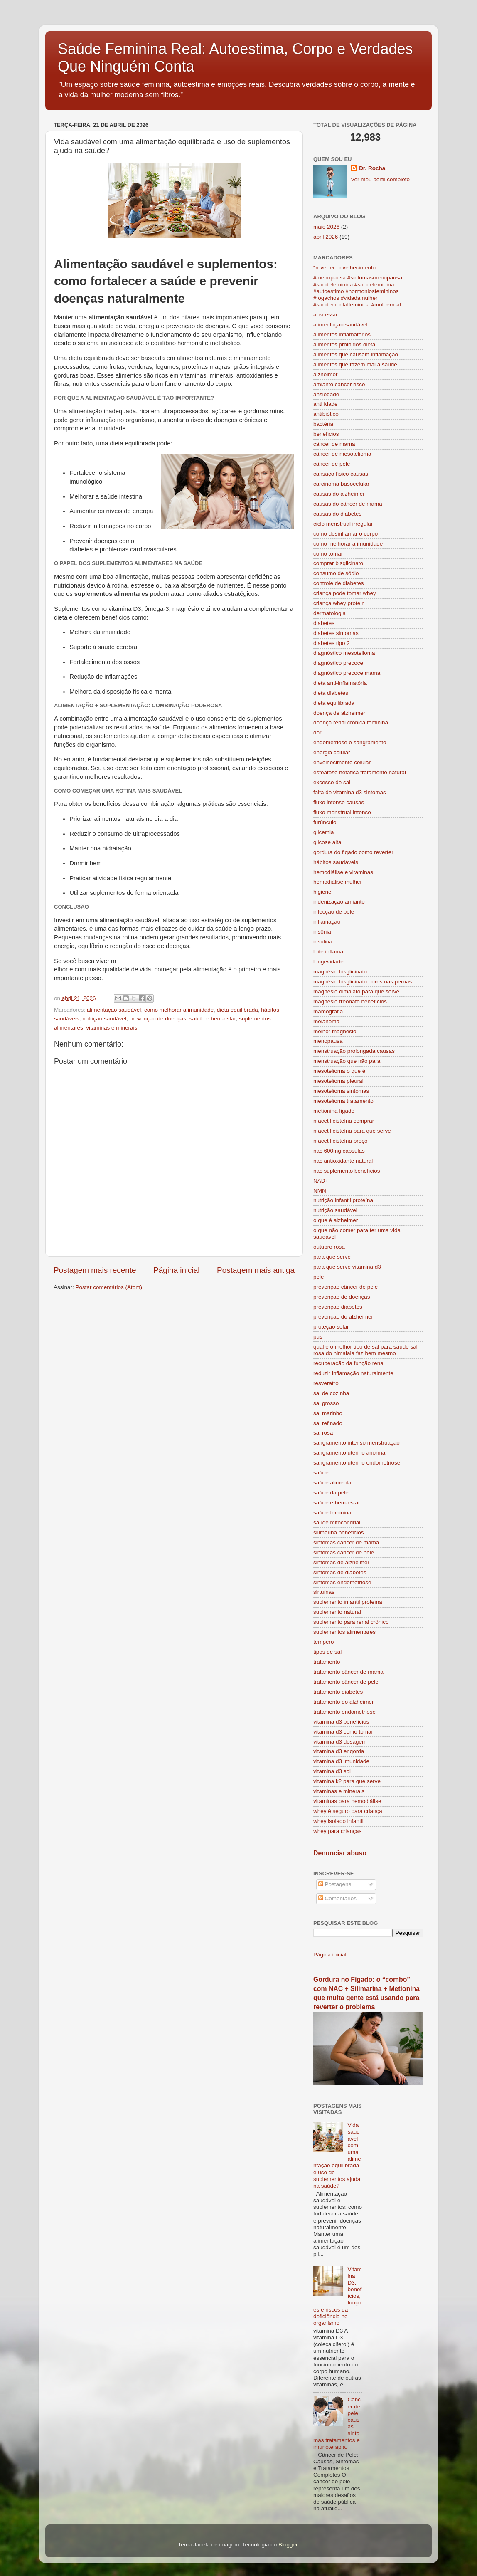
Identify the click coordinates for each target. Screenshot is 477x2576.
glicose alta (327, 842)
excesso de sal (331, 782)
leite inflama (328, 951)
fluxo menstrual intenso (342, 812)
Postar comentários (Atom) (109, 1287)
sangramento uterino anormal (349, 1453)
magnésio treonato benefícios (350, 1001)
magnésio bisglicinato (340, 971)
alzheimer (325, 374)
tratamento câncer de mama (348, 1672)
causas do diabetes (337, 514)
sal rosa (323, 1433)
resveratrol (326, 1383)
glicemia (323, 832)
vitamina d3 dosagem (339, 1742)
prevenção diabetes (337, 1307)
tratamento (326, 1662)
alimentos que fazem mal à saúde (355, 364)
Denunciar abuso (339, 1853)
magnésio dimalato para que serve (356, 991)
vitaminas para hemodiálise (347, 1801)
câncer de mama (334, 444)
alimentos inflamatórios (342, 334)
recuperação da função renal (349, 1363)
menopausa (328, 1041)
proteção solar (331, 1327)
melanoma (326, 1021)
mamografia (328, 1011)
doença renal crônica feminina (350, 722)
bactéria (323, 424)
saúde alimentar (333, 1482)
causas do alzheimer (339, 494)
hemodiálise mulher (337, 882)
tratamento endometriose (344, 1712)
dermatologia (329, 613)
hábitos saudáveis (335, 862)
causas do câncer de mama (347, 504)
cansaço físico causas (340, 474)
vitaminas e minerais (111, 1028)
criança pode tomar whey (344, 593)
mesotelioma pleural (338, 1081)
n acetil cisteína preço (340, 1141)
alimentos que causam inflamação (355, 354)
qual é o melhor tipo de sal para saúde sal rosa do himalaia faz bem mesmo (365, 1350)
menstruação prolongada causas (354, 1051)
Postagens (335, 1884)
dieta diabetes (330, 693)
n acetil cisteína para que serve (352, 1131)
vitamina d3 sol (332, 1771)
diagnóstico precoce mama (346, 673)
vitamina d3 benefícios (341, 1722)
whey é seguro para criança (347, 1811)
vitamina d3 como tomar (343, 1732)
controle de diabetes (338, 583)
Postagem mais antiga (256, 1270)
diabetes (323, 623)
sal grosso (326, 1403)
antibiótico (326, 414)
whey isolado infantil (338, 1821)
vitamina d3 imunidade (341, 1761)
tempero (323, 1642)
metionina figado (333, 1111)
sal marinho (327, 1413)
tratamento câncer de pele (346, 1682)
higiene (322, 892)
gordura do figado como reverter (353, 852)
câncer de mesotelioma (342, 454)
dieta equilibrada (237, 1010)
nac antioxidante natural (343, 1161)
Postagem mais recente (95, 1270)
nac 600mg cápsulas (339, 1151)
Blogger (288, 2544)
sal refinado (327, 1423)
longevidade (328, 961)
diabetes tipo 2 (331, 643)
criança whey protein (339, 603)
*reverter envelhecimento (344, 267)
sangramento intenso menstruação (356, 1443)
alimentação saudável (114, 1010)
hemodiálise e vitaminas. (344, 872)
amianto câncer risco (339, 384)
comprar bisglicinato (338, 563)
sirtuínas (323, 1592)
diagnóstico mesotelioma (344, 653)
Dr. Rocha (372, 168)
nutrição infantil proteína (343, 1200)
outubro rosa (329, 1247)
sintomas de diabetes (339, 1572)
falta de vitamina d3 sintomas (349, 792)
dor (317, 732)
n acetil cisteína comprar (343, 1121)
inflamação (326, 922)
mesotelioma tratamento (343, 1101)
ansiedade (326, 394)
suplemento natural (337, 1612)
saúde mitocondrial (336, 1522)
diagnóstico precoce (338, 663)
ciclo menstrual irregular (343, 524)
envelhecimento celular (342, 762)
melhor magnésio (335, 1031)
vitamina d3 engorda (338, 1751)
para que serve (332, 1257)
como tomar (328, 554)
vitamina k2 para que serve (347, 1781)
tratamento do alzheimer (343, 1702)
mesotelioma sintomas (341, 1091)
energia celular (331, 752)
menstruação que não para (346, 1061)
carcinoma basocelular (341, 484)
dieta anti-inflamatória (340, 683)
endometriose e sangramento (349, 742)
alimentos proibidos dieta (344, 344)
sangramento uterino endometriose (356, 1463)
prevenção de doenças (158, 1018)
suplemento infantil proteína (347, 1602)
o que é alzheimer (335, 1220)
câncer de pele (331, 464)
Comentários (337, 1898)
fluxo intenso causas (338, 802)
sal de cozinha (331, 1393)
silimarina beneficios (338, 1532)
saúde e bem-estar (212, 1018)
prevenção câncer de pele (345, 1287)
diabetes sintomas (336, 633)
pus (317, 1337)
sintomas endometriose (342, 1582)
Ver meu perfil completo (380, 179)
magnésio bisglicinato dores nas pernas (362, 981)
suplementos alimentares (344, 1632)
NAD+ (320, 1181)
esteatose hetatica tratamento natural (359, 772)
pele (318, 1277)
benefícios (326, 434)
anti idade (325, 404)
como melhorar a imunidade (179, 1010)
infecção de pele (333, 912)
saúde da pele (331, 1492)
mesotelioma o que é (339, 1071)
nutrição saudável (104, 1018)
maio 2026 (326, 227)
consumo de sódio (336, 573)
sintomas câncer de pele (343, 1552)
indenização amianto (339, 902)
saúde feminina (332, 1512)
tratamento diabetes (338, 1692)
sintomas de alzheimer (341, 1562)
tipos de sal (327, 1652)
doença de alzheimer (339, 713)
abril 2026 (325, 237)
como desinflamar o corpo (345, 534)
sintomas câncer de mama (346, 1542)
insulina (322, 942)
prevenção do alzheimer (343, 1317)
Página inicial (176, 1270)
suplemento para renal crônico (351, 1622)
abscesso (325, 314)
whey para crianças (337, 1831)
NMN (319, 1191)
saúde (321, 1473)
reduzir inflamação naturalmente (353, 1373)
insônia (322, 932)
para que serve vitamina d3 (347, 1267)
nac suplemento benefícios (346, 1171)
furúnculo (325, 822)
